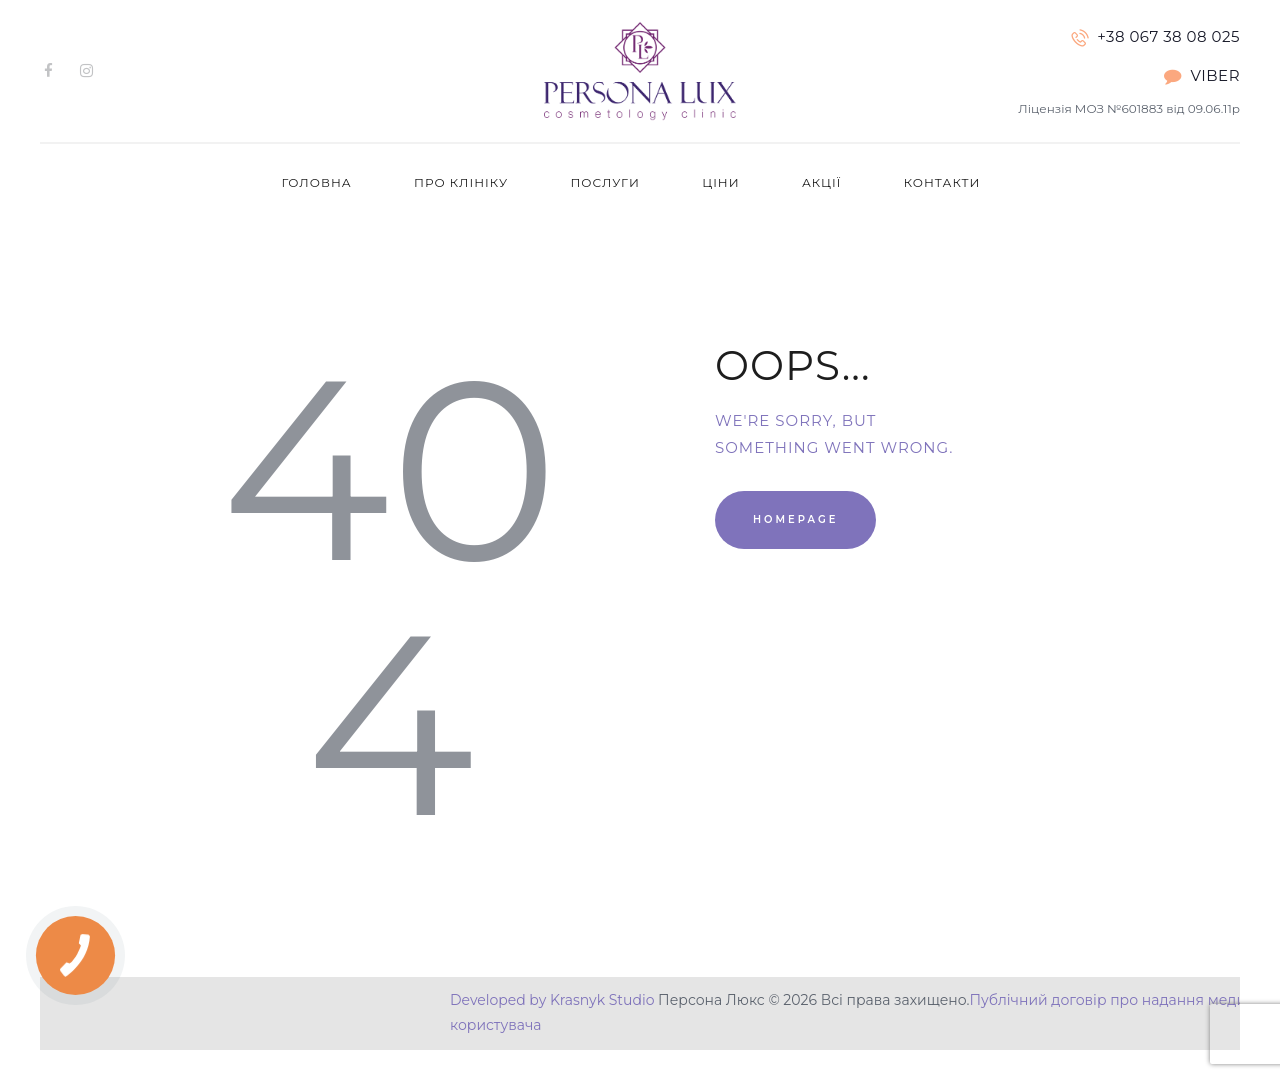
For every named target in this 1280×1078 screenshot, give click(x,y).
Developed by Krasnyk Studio (552, 1000)
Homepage (795, 519)
